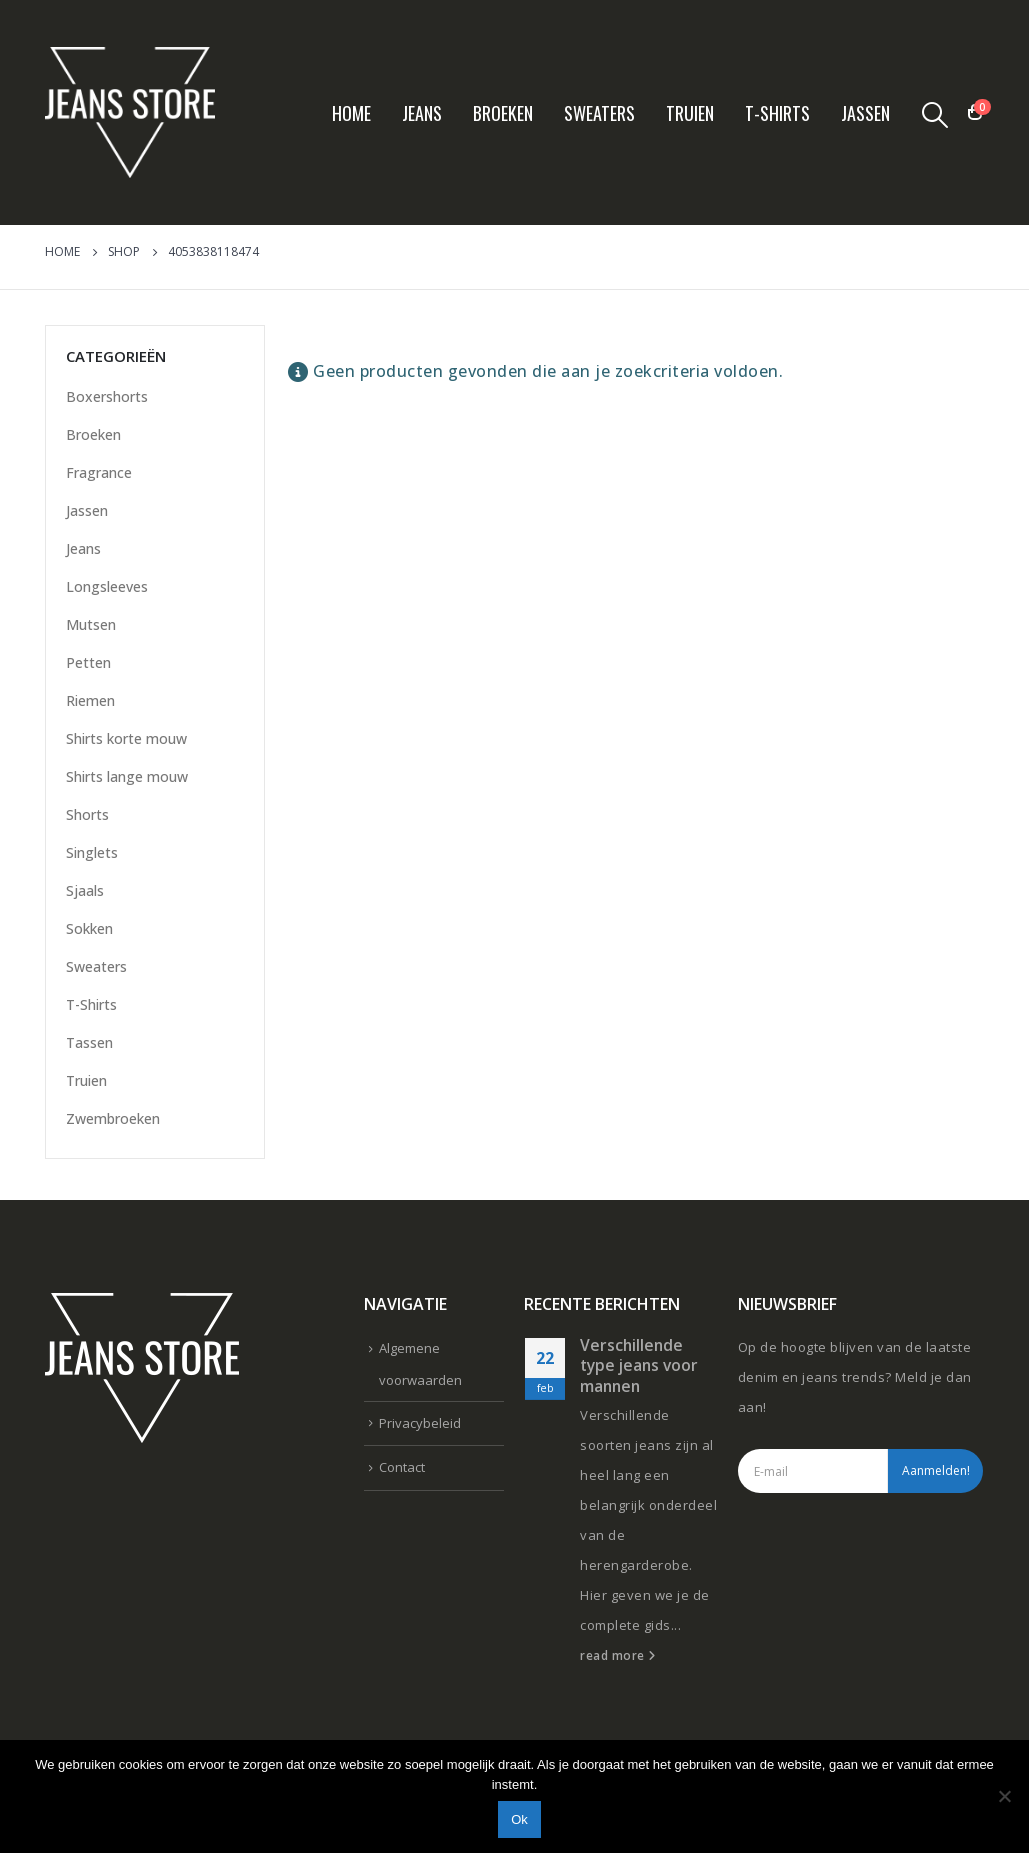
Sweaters (599, 113)
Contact (402, 1467)
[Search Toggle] (934, 114)
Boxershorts (107, 396)
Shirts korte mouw (126, 738)
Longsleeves (107, 586)
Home (351, 113)
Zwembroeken (113, 1118)
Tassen (89, 1042)
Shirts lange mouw (127, 776)
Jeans (422, 113)
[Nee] (1004, 1796)
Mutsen (91, 624)
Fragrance (99, 472)
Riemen (90, 700)
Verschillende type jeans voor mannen (639, 1365)
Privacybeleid (420, 1423)
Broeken (503, 113)
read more (618, 1655)
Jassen (865, 113)
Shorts (87, 814)
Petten (88, 662)
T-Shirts (777, 113)
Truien (690, 113)
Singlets (92, 852)
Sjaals (85, 890)
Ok (519, 1819)
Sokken (89, 928)
